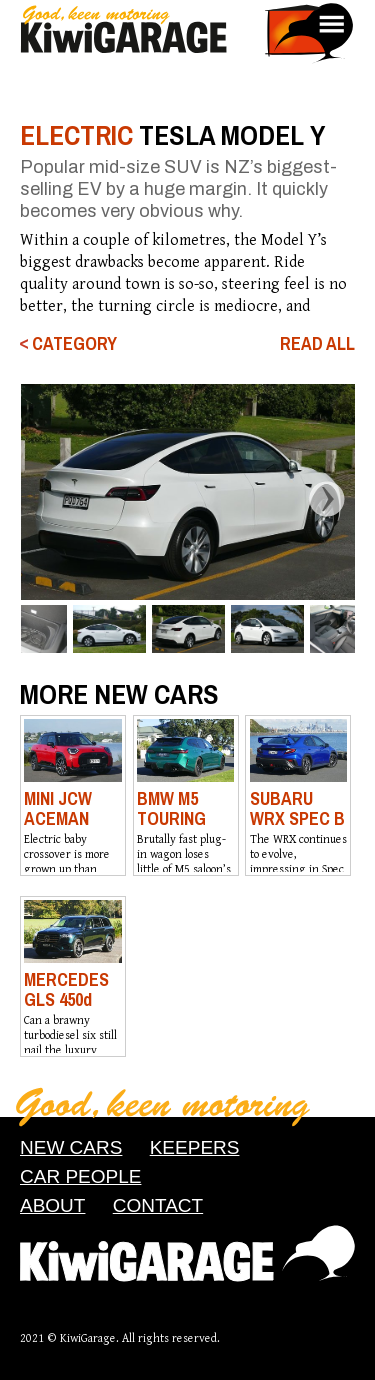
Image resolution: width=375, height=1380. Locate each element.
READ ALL (317, 344)
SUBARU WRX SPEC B (297, 808)
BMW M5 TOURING (171, 808)
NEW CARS (71, 1147)
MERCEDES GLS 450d (66, 989)
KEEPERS (195, 1147)
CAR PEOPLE (80, 1176)
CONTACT (158, 1205)
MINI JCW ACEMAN (58, 808)
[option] (187, 492)
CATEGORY (74, 344)
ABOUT (52, 1205)
